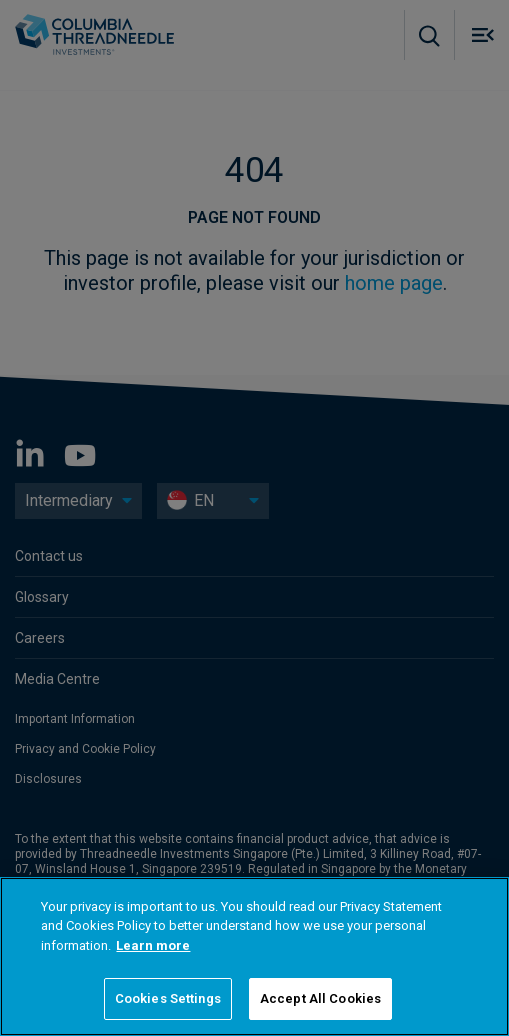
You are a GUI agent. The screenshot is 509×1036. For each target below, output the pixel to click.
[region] (254, 956)
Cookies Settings (168, 998)
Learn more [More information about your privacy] (153, 945)
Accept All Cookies (320, 998)
